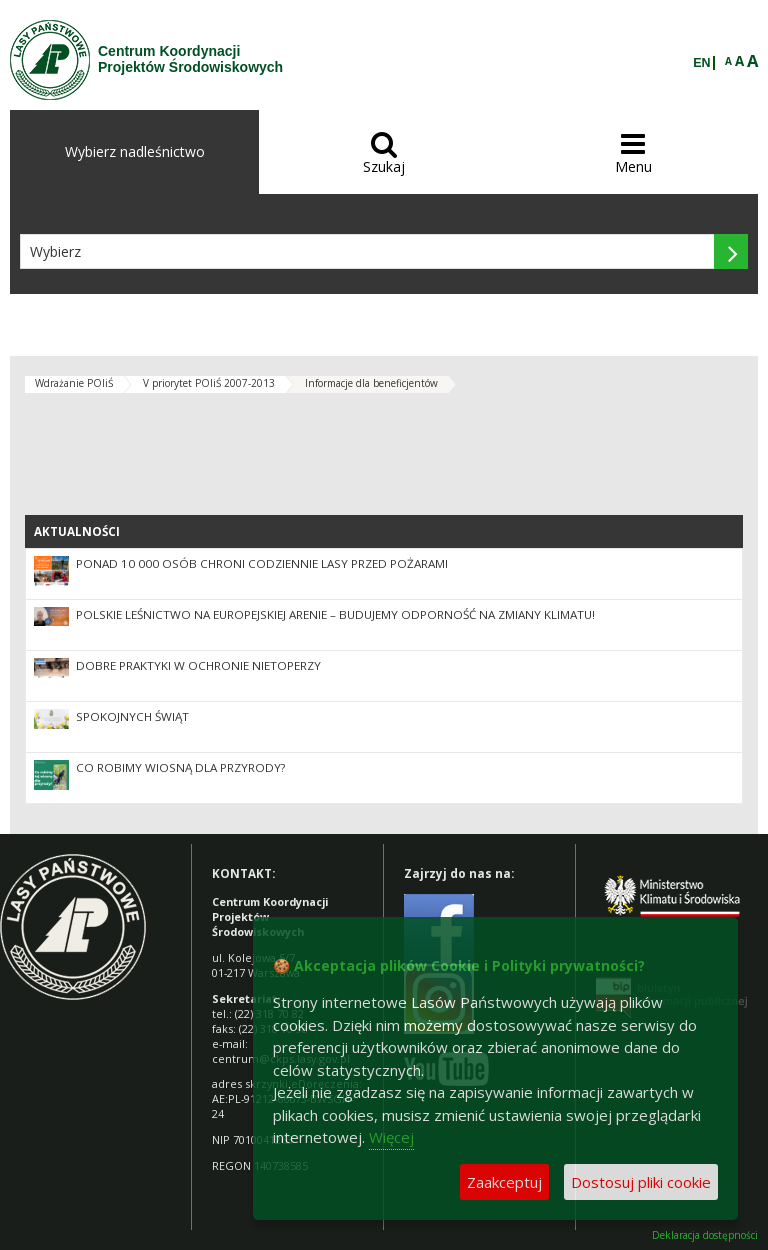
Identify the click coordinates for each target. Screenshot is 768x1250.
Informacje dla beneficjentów (371, 383)
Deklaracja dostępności (705, 1235)
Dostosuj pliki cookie (641, 1182)
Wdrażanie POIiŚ (74, 383)
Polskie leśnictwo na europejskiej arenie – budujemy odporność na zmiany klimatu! (335, 614)
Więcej (391, 1137)
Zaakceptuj (504, 1182)
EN (701, 63)
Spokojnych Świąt (132, 716)
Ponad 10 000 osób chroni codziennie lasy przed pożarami (262, 563)
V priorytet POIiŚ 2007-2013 (209, 383)
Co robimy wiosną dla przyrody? (180, 767)
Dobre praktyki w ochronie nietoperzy (198, 665)
